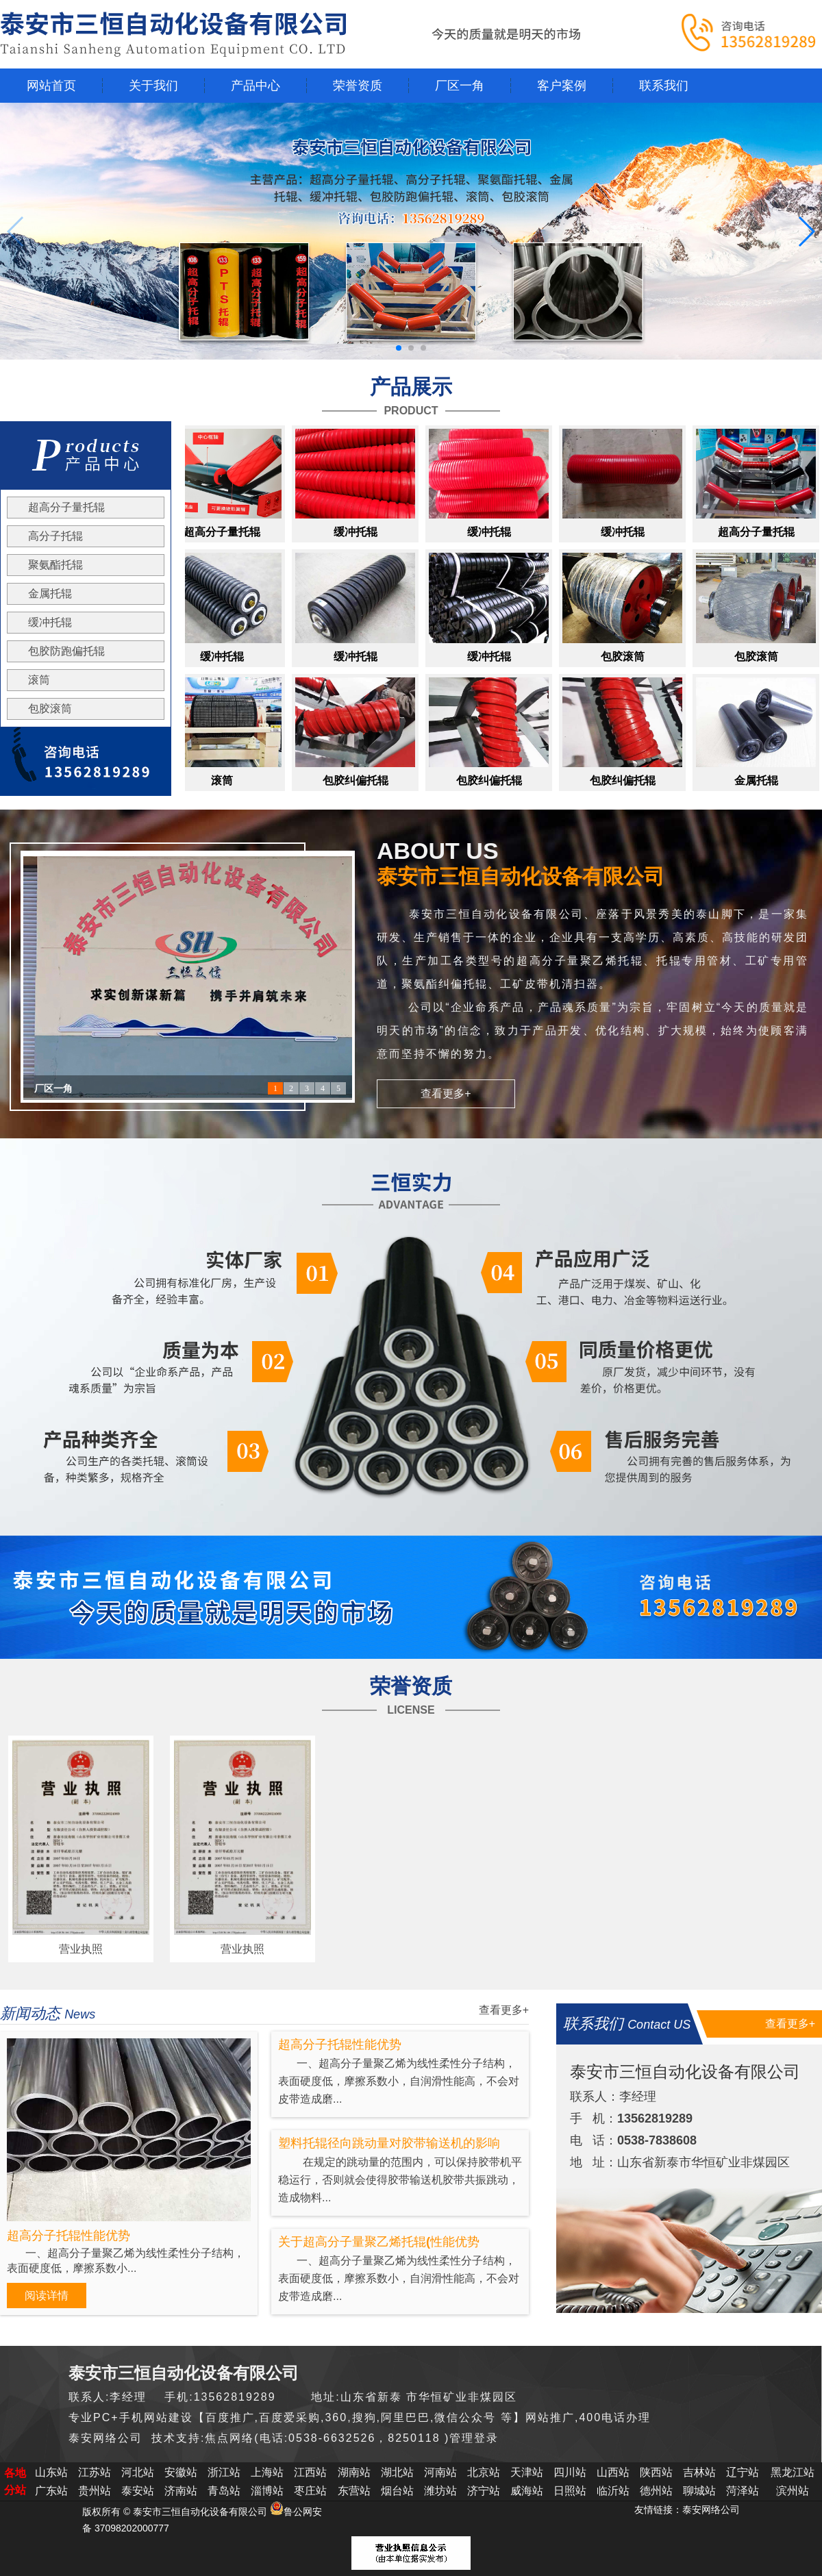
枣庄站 (310, 2491)
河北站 (137, 2472)
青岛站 (224, 2491)
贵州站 (94, 2491)
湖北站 (397, 2472)
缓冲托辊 (50, 622)
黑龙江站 (792, 2472)
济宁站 (483, 2491)
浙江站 (224, 2472)
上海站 (267, 2472)
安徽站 (180, 2472)
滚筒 (39, 680)
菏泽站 (742, 2491)
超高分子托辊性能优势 (68, 2235)
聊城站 (699, 2491)
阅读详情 (46, 2295)
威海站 (526, 2491)
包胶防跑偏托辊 (66, 651)
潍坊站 (440, 2491)
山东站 (51, 2472)
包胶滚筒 (50, 708)
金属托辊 (50, 593)
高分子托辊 (55, 536)
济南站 (180, 2491)
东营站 (354, 2491)
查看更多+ (446, 1093)
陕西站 (656, 2472)
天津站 (526, 2472)
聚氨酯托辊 (55, 565)
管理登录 (474, 2438)
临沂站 (613, 2491)
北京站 (483, 2472)
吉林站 (699, 2472)
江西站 (310, 2472)
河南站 (440, 2472)
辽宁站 (742, 2472)
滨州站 (792, 2491)
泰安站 (137, 2491)
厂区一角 (53, 1089)
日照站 (569, 2491)
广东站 (51, 2491)
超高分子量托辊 (66, 507)
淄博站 (267, 2491)
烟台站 (397, 2491)
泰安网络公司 (711, 2509)
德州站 (656, 2491)
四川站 (569, 2472)
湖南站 (354, 2472)
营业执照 (81, 1949)
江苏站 (94, 2472)
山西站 (613, 2472)
